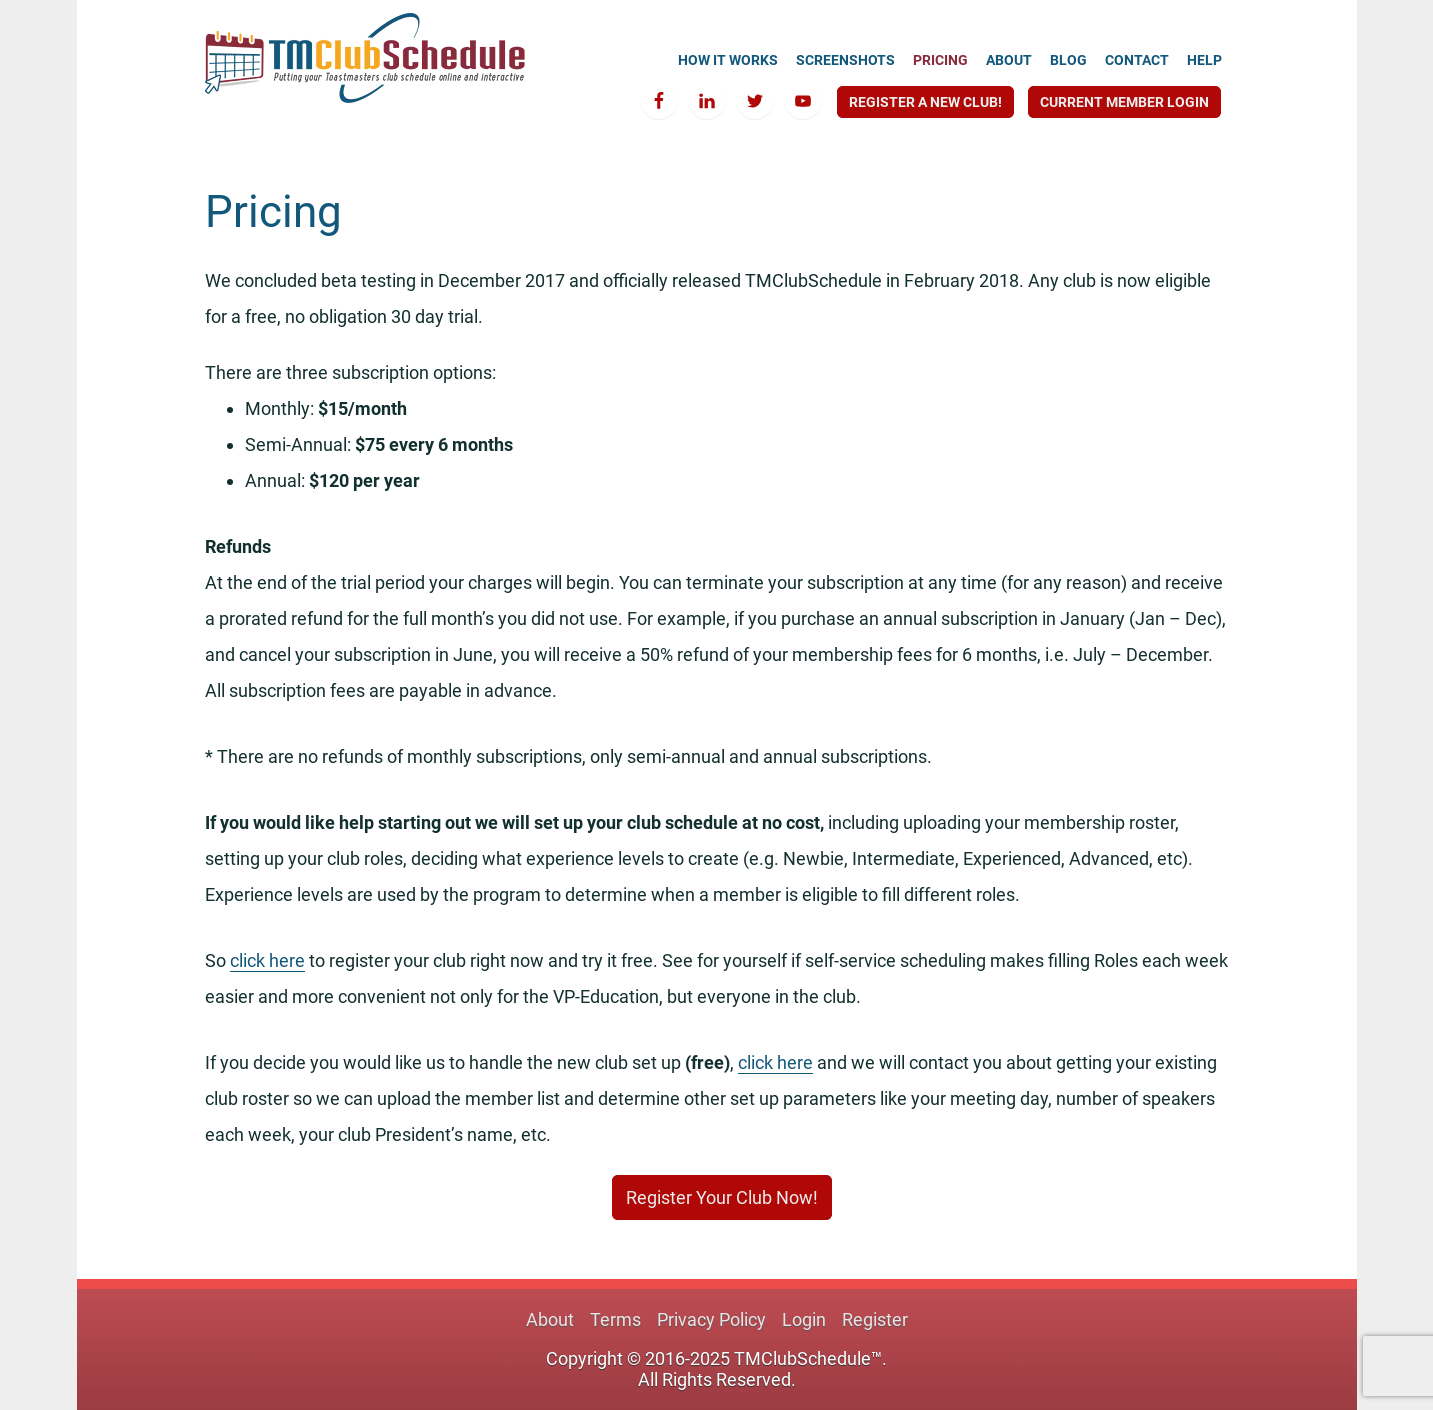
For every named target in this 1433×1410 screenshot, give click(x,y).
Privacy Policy (711, 1319)
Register (875, 1319)
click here (267, 960)
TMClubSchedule (365, 58)
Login (804, 1319)
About (550, 1319)
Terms (615, 1319)
